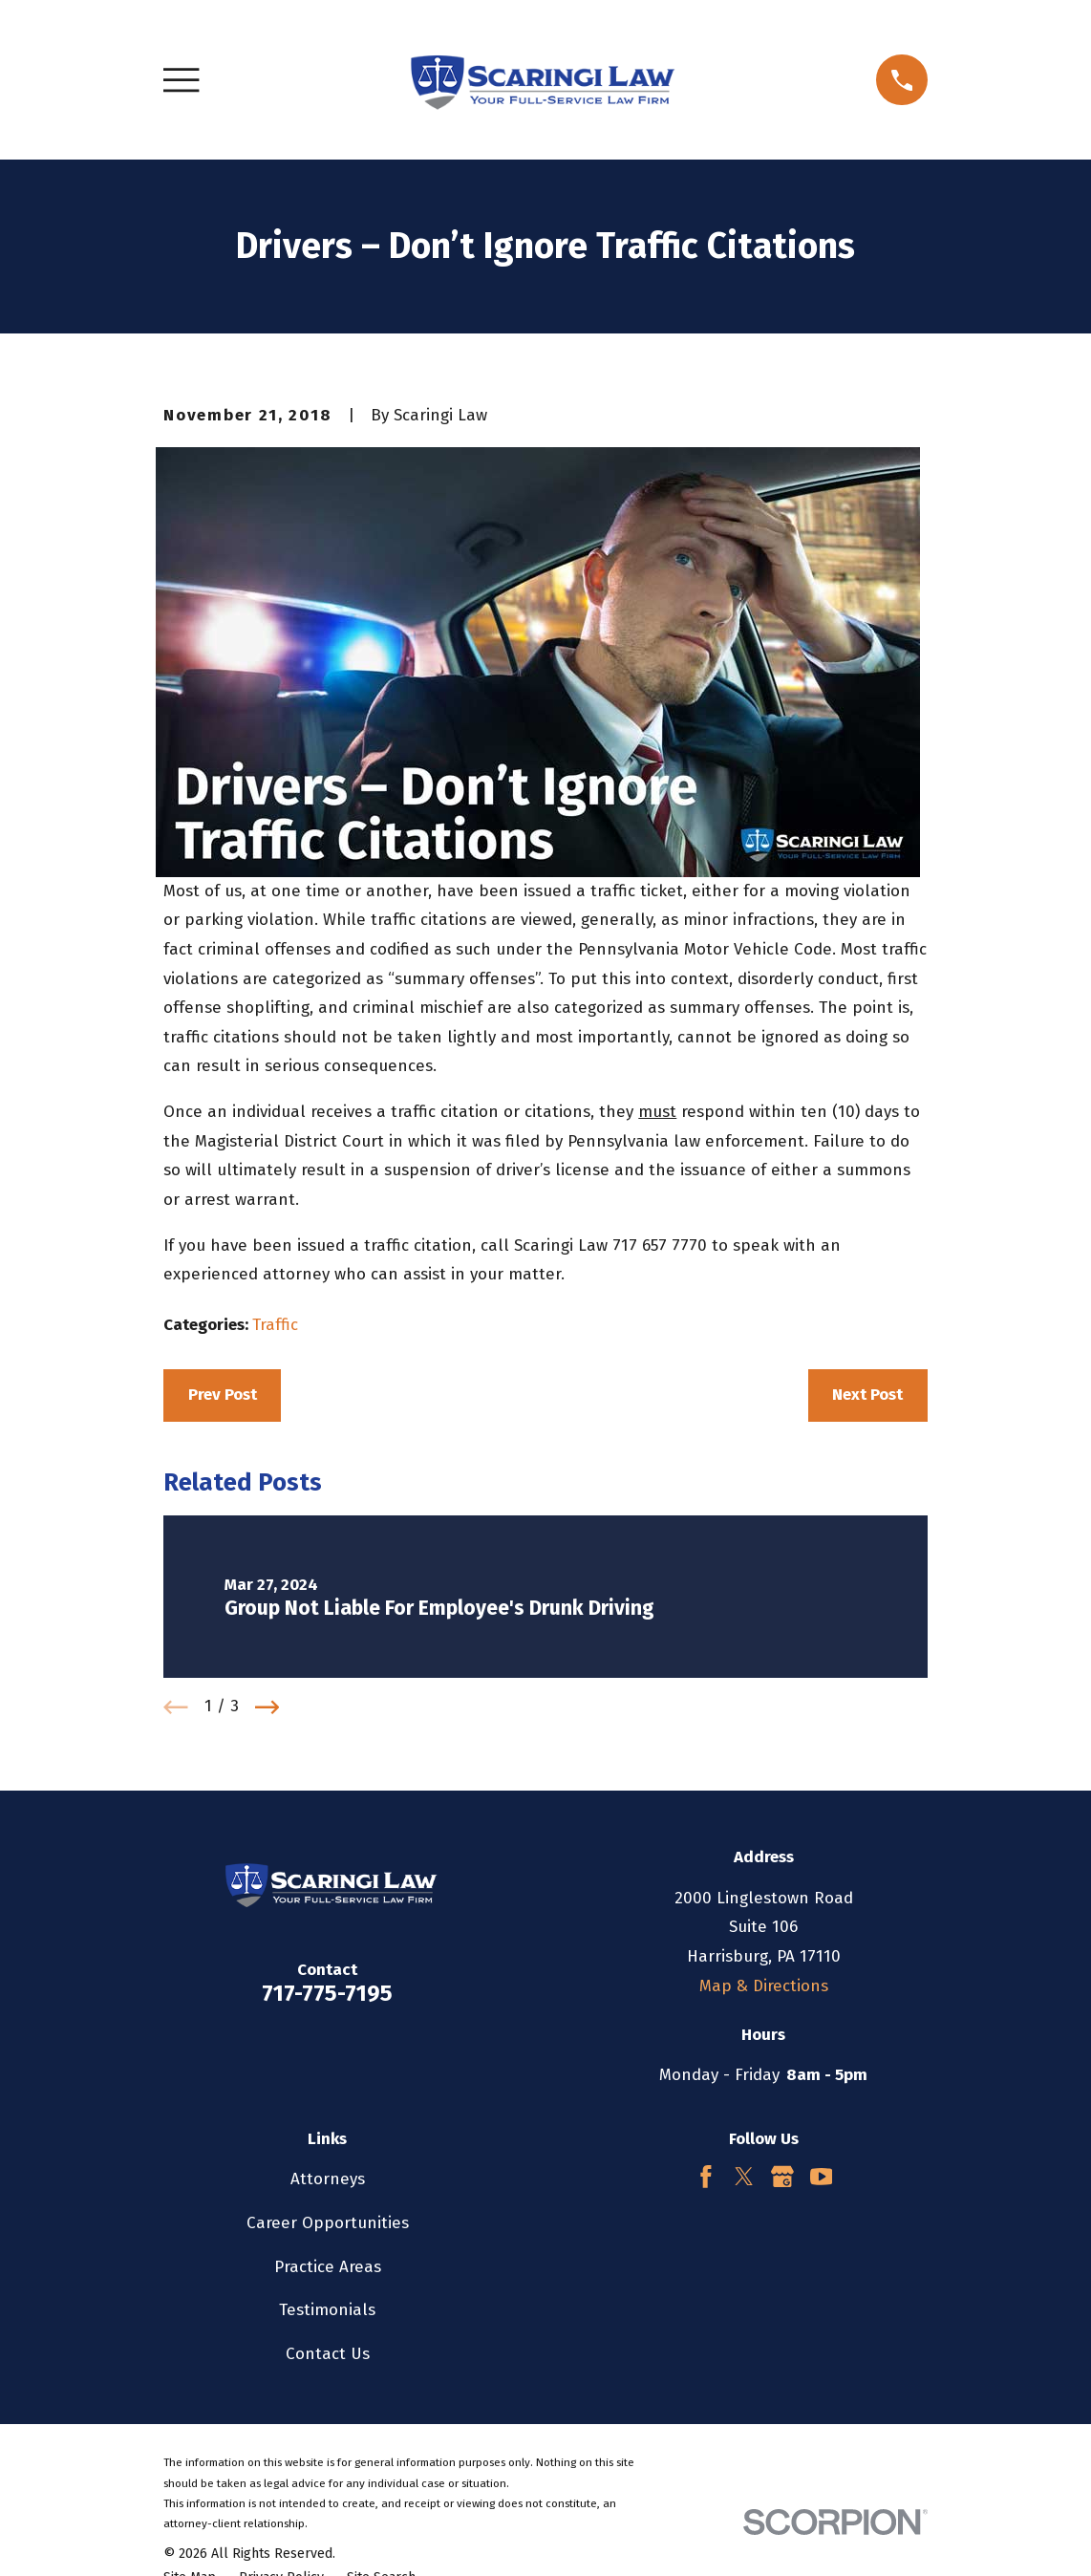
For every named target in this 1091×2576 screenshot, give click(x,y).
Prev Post (222, 1395)
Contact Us (328, 2354)
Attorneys (327, 2179)
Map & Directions (763, 1986)
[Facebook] (706, 2176)
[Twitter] (744, 2176)
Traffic (275, 1325)
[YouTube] (821, 2176)
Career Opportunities (327, 2223)
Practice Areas (327, 2267)
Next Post (867, 1395)
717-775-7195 (327, 1993)
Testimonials (327, 2310)
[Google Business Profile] (782, 2176)
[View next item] (267, 1707)
